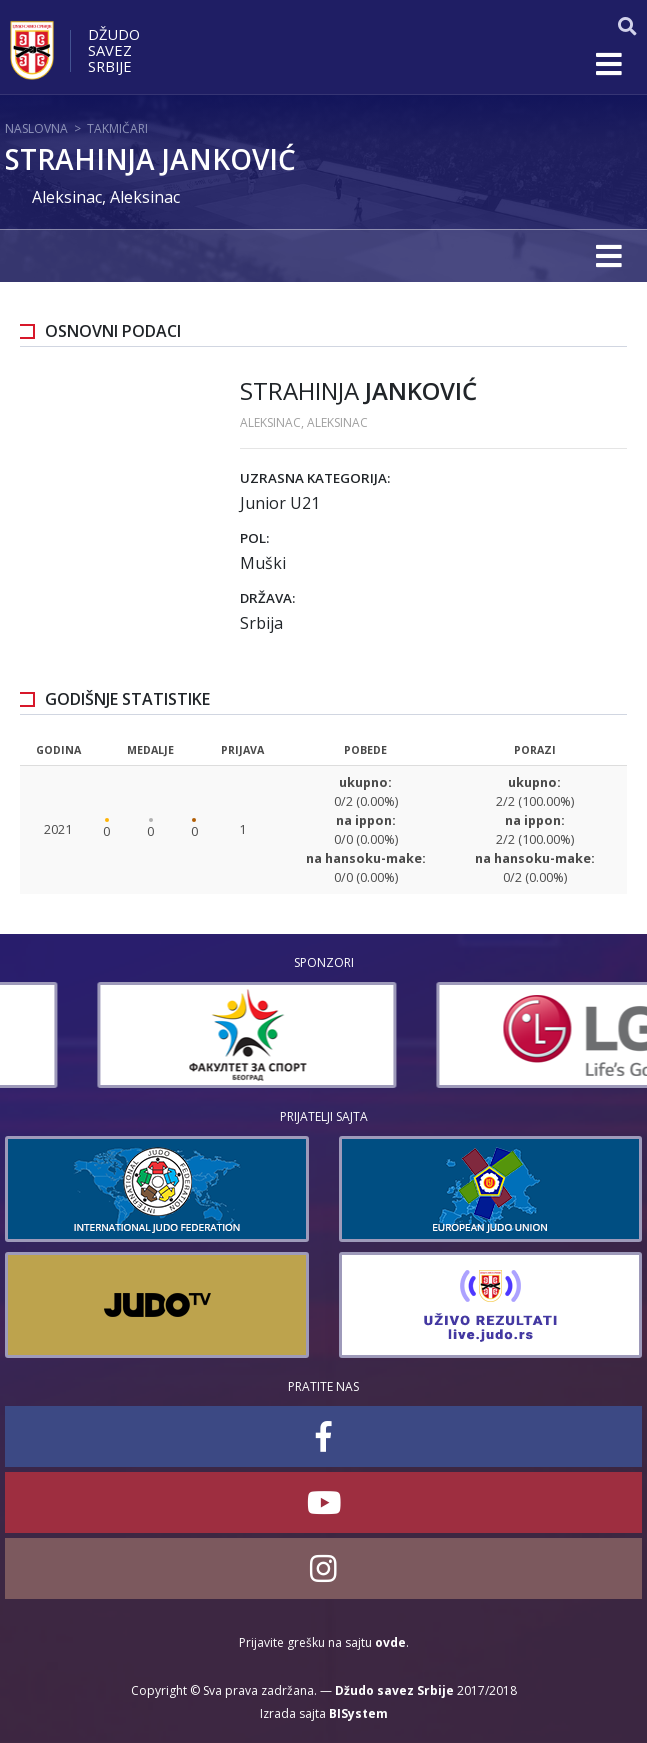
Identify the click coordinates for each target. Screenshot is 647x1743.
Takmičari (117, 128)
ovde (390, 1642)
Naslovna (36, 128)
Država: (267, 598)
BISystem (358, 1713)
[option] (154, 1035)
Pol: (254, 538)
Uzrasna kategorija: (315, 478)
